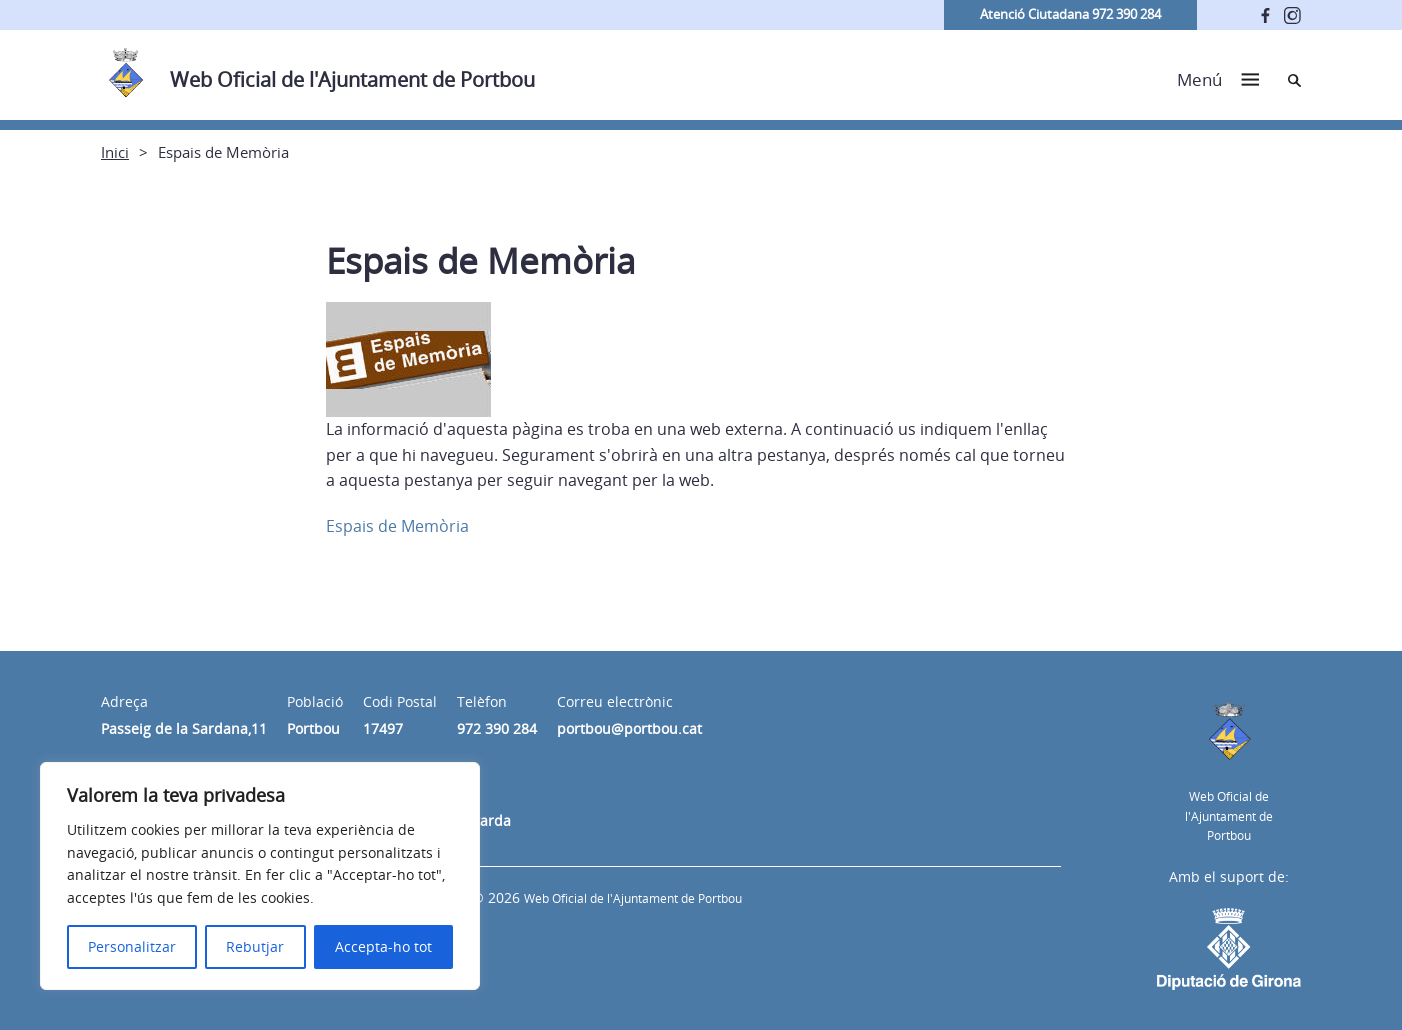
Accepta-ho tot (383, 946)
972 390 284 (497, 728)
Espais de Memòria (397, 526)
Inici (115, 152)
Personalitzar (132, 946)
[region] (260, 876)
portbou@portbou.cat (629, 728)
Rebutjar (255, 946)
